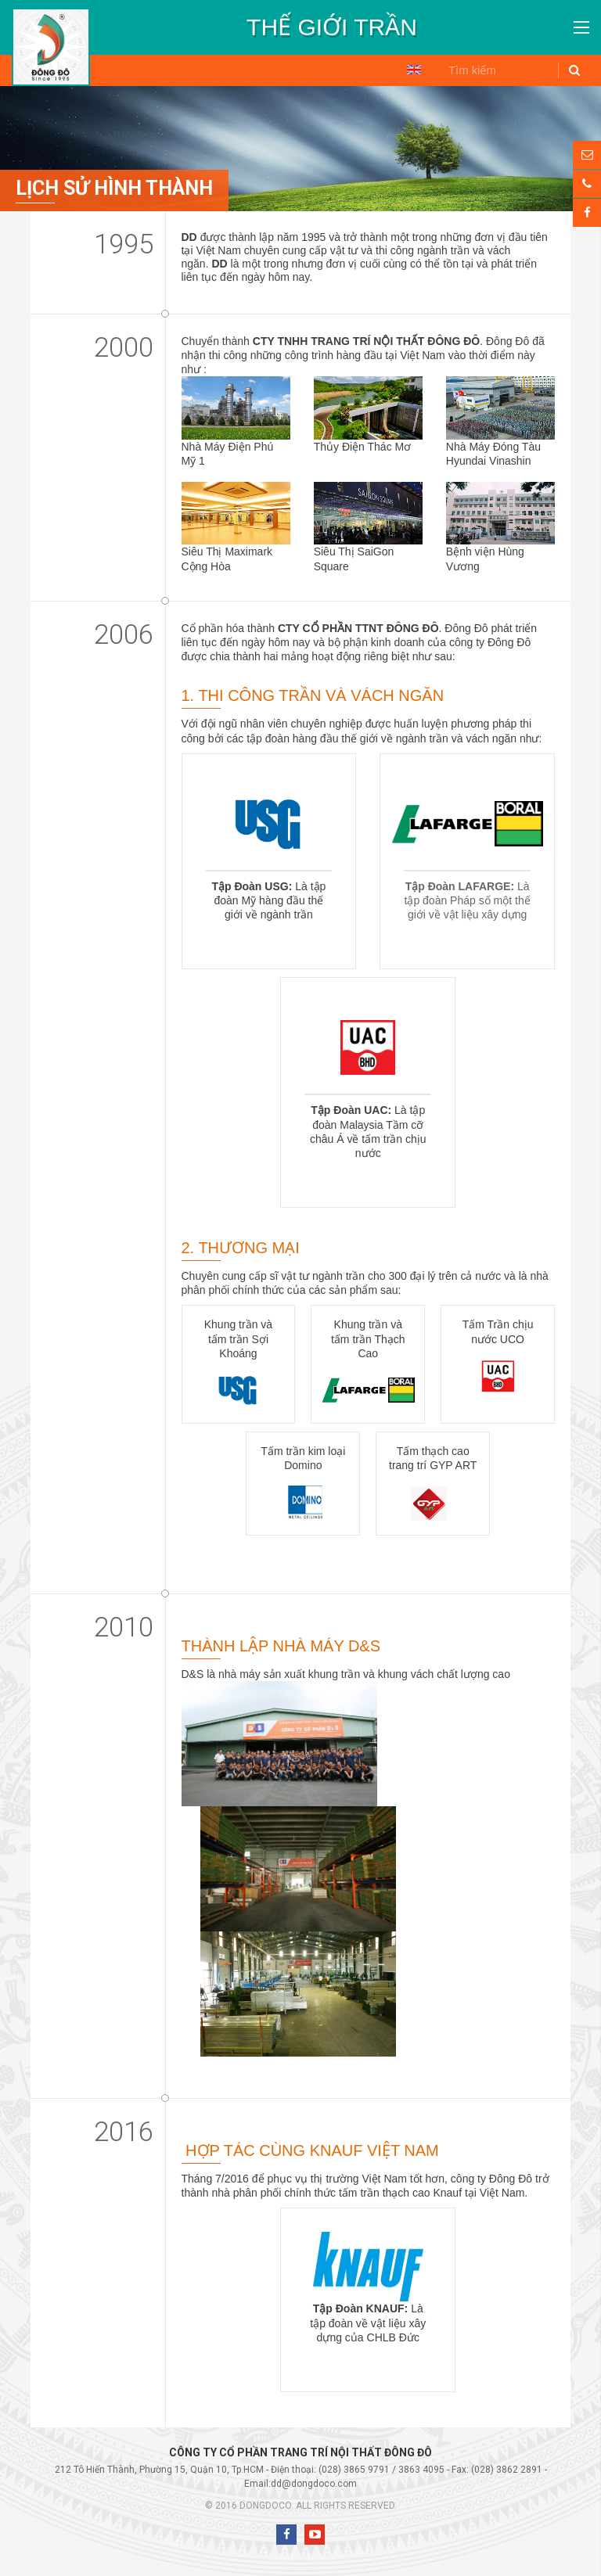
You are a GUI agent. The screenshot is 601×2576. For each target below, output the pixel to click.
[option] (332, 27)
